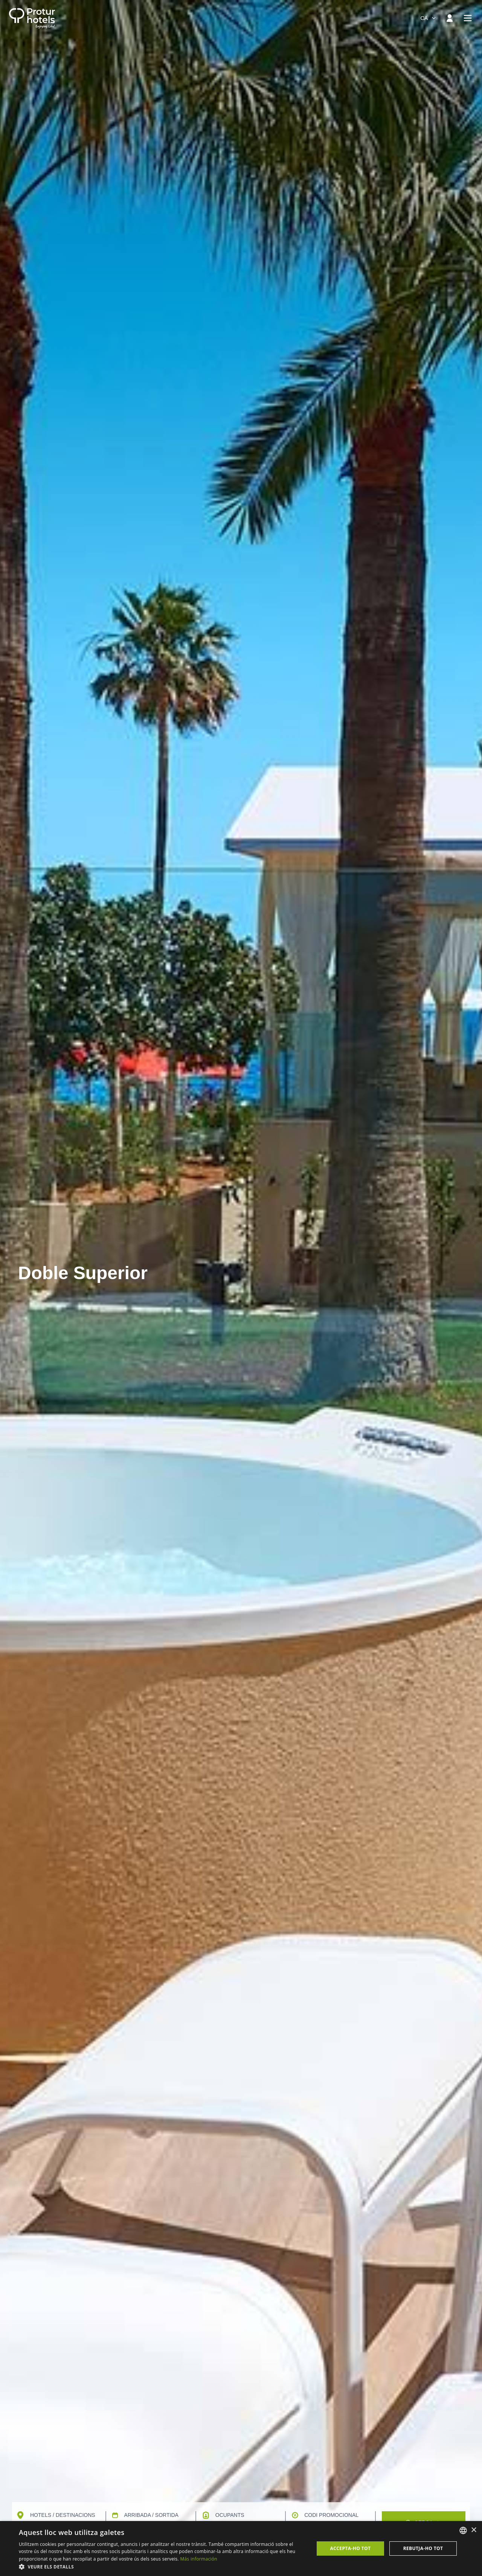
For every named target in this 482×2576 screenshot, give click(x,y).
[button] (162, 2566)
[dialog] (241, 2548)
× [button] (473, 2530)
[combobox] (429, 18)
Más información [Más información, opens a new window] (198, 2559)
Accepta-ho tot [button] (350, 2548)
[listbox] (463, 2530)
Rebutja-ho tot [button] (423, 2548)
